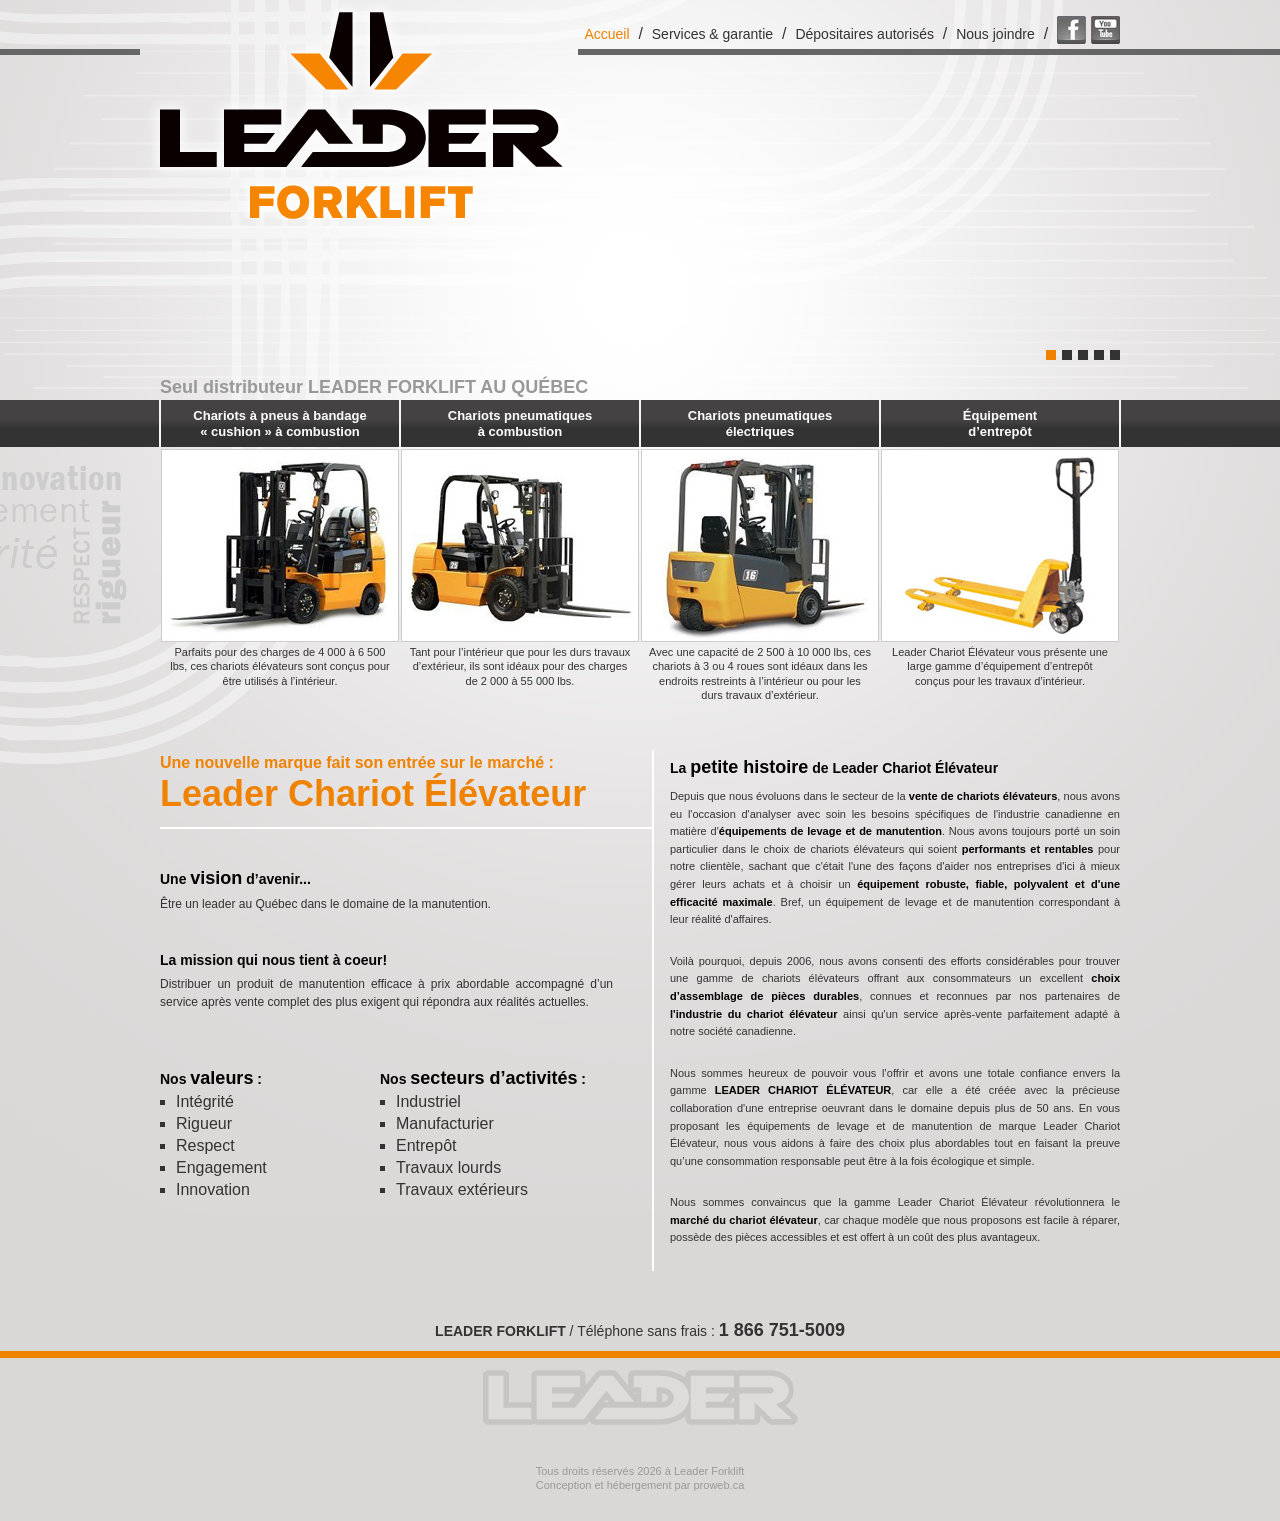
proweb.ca (719, 1485)
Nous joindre (995, 34)
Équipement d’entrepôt (1000, 423)
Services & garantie (712, 34)
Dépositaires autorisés (864, 34)
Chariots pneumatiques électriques (760, 423)
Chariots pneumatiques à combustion (520, 423)
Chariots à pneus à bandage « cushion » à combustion (279, 423)
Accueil (606, 34)
